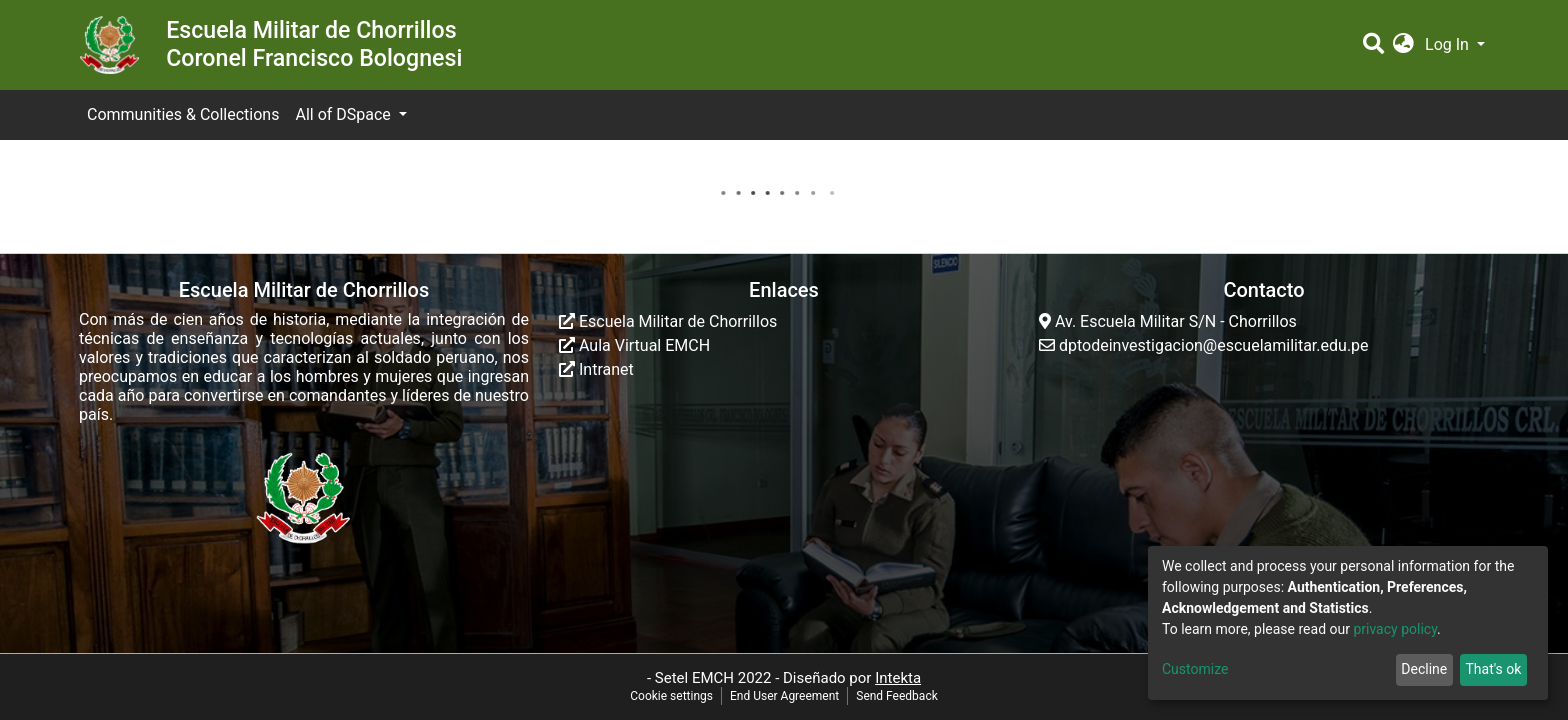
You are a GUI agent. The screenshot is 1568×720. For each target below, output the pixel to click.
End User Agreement (784, 696)
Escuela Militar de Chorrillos (668, 321)
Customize (1195, 669)
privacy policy (1395, 629)
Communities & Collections (183, 114)
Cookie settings (671, 696)
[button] (1403, 45)
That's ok (1493, 669)
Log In (1449, 44)
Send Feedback (897, 696)
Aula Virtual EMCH (634, 345)
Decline (1424, 669)
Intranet (596, 369)
